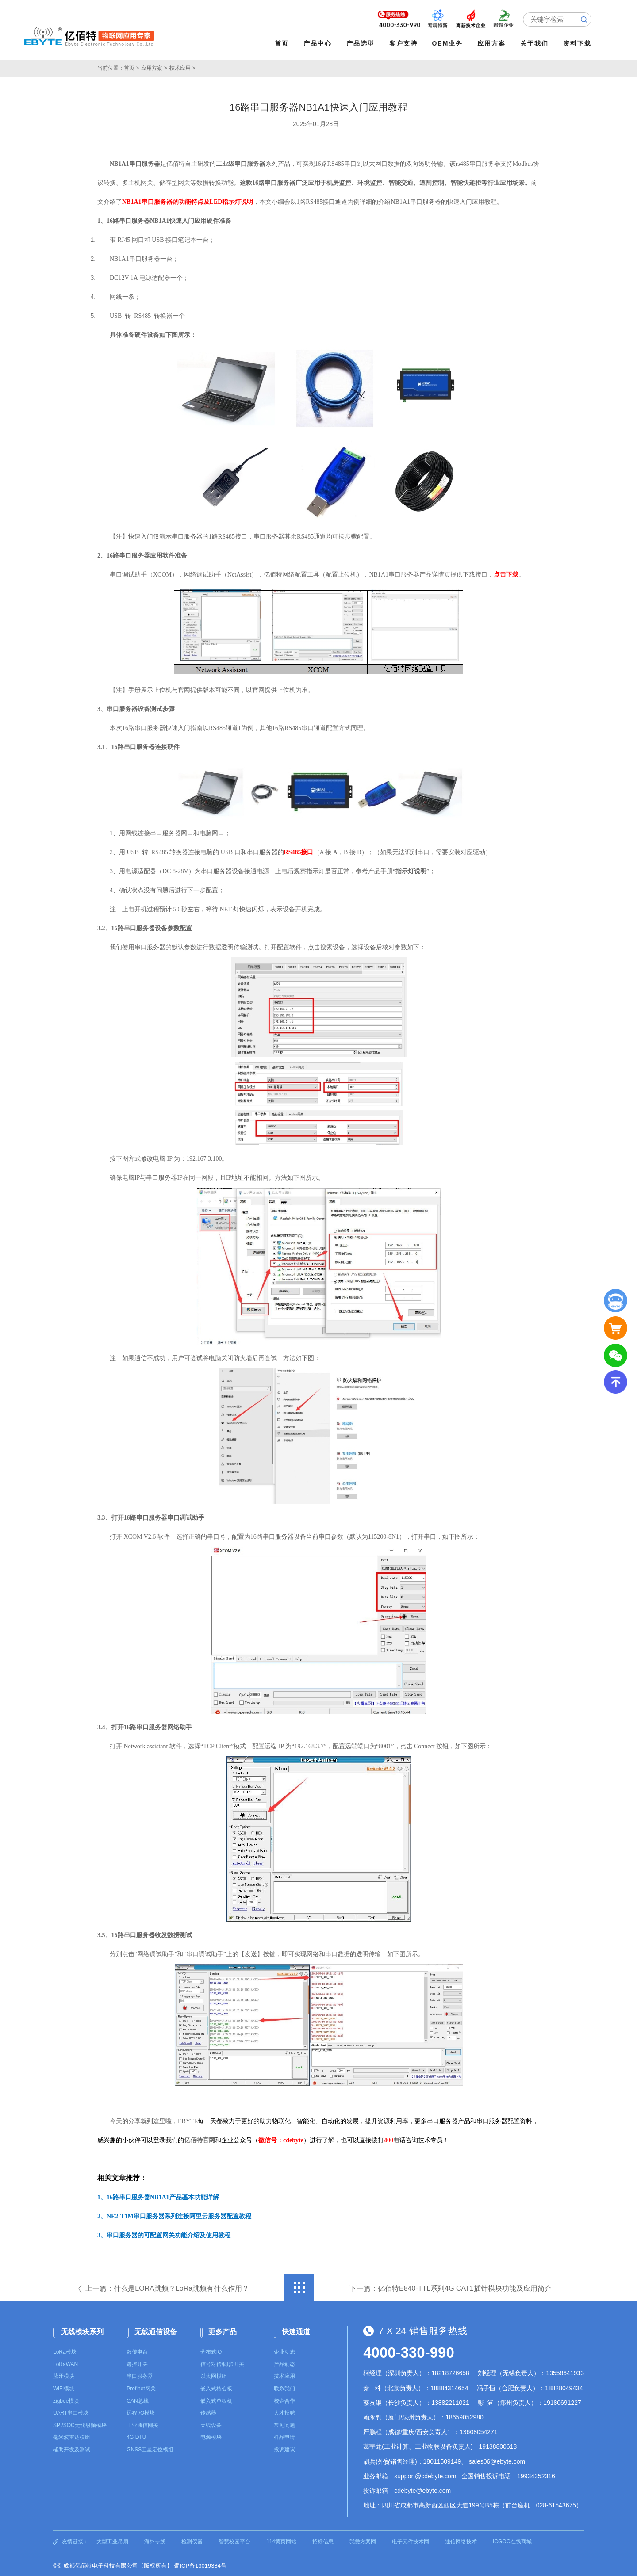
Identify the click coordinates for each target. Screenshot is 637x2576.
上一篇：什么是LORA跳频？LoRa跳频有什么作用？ (167, 2286)
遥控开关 (137, 2362)
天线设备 (211, 2423)
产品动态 (284, 2362)
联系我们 (284, 2387)
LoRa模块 (65, 2350)
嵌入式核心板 (216, 2387)
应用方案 (494, 43)
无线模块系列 (82, 2330)
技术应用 (284, 2374)
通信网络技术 (461, 2540)
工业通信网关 (142, 2423)
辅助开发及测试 (71, 2448)
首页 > (131, 66)
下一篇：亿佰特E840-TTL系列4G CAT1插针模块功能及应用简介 (450, 2286)
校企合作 (284, 2399)
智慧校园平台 (234, 2540)
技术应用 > (182, 66)
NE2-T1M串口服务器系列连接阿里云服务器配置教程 (179, 2214)
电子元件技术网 (410, 2540)
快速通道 (296, 2330)
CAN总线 (137, 2399)
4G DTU (136, 2435)
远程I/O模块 (141, 2411)
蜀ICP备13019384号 (200, 2564)
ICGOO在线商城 (512, 2540)
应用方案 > (154, 66)
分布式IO (211, 2350)
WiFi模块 (63, 2387)
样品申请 (284, 2435)
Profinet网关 (141, 2387)
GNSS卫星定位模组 (150, 2448)
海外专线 (154, 2540)
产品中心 (320, 43)
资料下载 (580, 43)
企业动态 (284, 2350)
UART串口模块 (70, 2411)
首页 (284, 43)
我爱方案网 (362, 2540)
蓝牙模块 (63, 2374)
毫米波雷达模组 (71, 2435)
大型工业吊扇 (112, 2540)
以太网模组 (213, 2374)
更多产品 (222, 2330)
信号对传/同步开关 (222, 2362)
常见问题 (284, 2423)
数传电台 (137, 2350)
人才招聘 (284, 2411)
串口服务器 (140, 2374)
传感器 (208, 2411)
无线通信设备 (155, 2330)
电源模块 (211, 2435)
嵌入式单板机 (216, 2399)
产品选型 (363, 43)
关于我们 (537, 43)
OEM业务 (449, 43)
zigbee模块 (66, 2399)
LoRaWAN (65, 2362)
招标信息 (323, 2540)
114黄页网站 (281, 2540)
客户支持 (405, 43)
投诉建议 (284, 2448)
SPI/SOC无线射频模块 (80, 2423)
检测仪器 (192, 2540)
